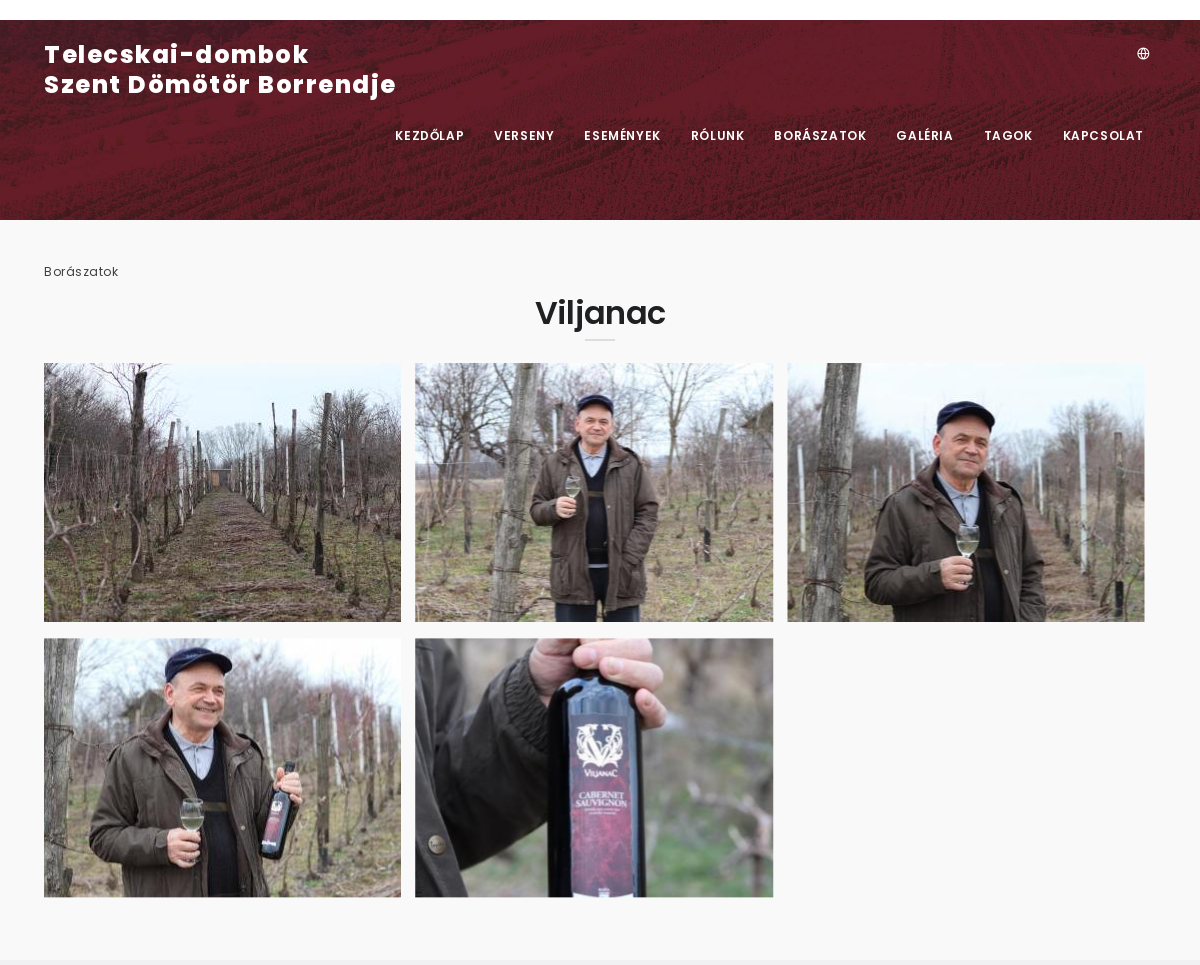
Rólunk (718, 135)
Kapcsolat (1103, 135)
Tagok (1008, 135)
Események (622, 135)
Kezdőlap (429, 135)
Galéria (924, 135)
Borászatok (820, 135)
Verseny (524, 135)
